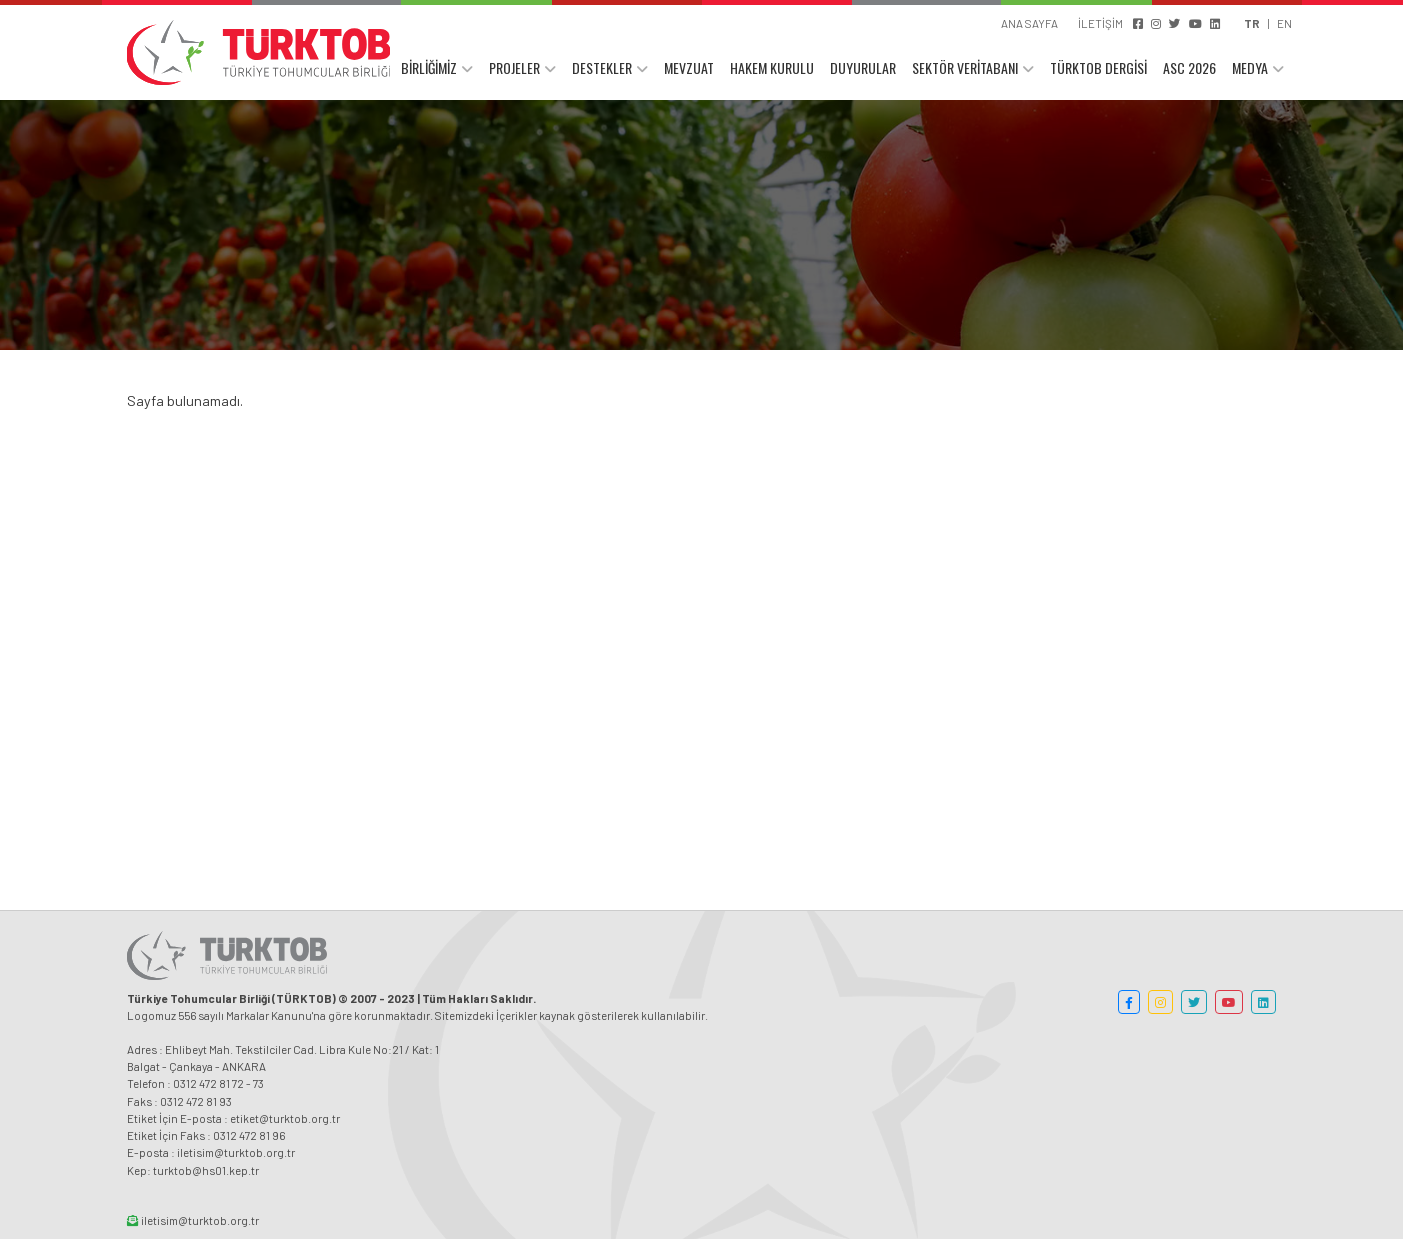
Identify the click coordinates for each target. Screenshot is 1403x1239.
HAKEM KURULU (772, 67)
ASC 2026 (1189, 67)
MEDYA (1250, 67)
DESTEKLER (602, 67)
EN (1284, 23)
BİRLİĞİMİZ (429, 67)
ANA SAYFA (1029, 23)
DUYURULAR (863, 67)
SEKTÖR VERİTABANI (965, 67)
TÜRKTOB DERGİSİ (1098, 67)
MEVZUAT (689, 67)
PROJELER (514, 67)
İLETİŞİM (1100, 23)
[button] (1129, 1002)
